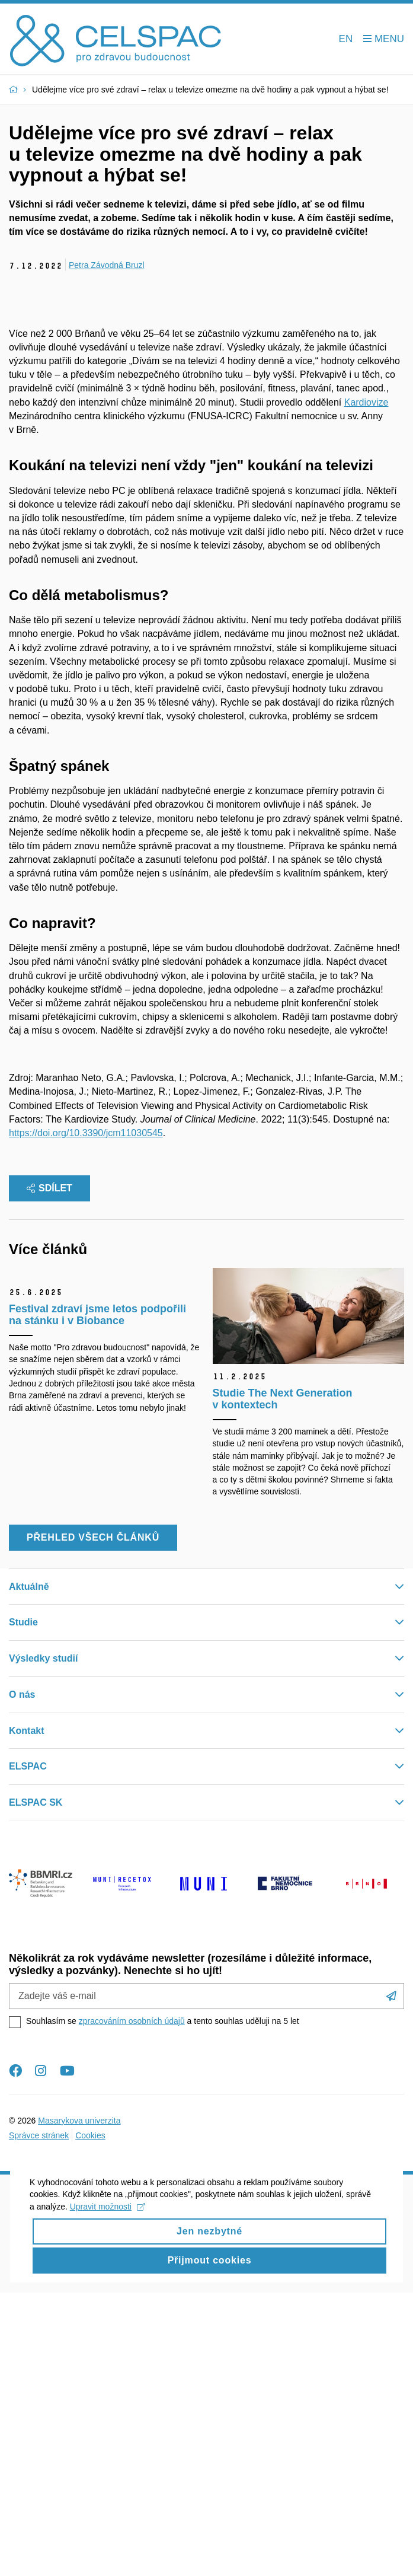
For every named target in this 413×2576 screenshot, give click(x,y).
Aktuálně (29, 1869)
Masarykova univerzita (79, 2403)
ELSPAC (28, 2050)
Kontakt (26, 2013)
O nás (22, 1977)
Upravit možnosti (107, 2507)
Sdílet (49, 1471)
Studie (23, 1906)
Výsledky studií (43, 1942)
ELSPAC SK (35, 2086)
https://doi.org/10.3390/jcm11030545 (86, 1416)
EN (346, 38)
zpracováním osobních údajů (132, 2304)
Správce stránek (39, 2418)
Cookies (90, 2418)
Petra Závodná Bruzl (107, 265)
